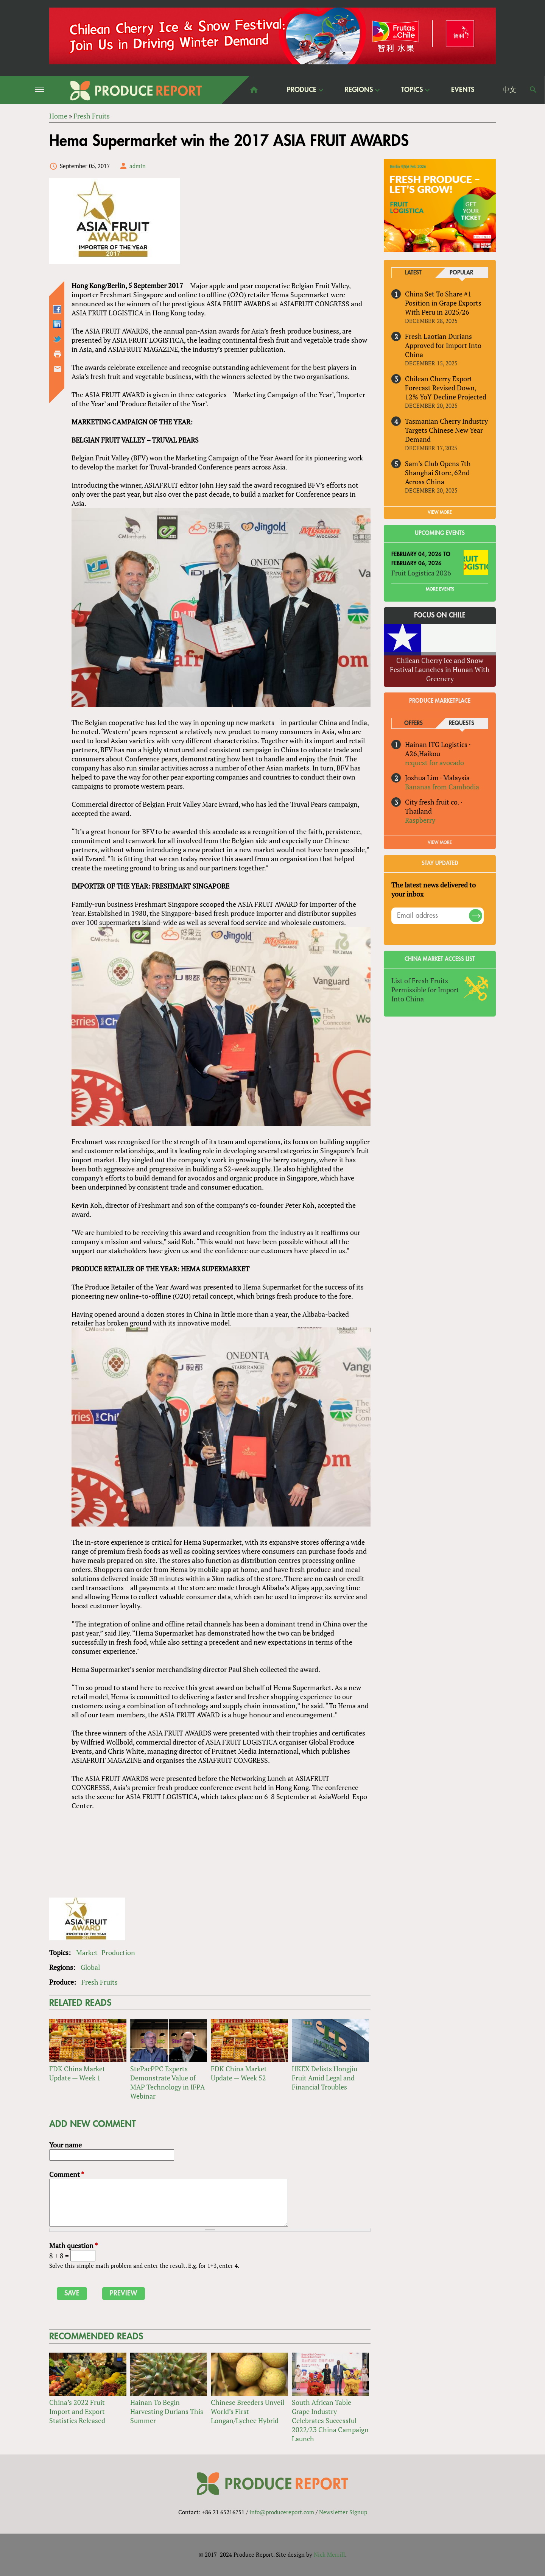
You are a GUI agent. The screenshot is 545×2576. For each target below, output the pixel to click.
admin (137, 166)
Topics (412, 90)
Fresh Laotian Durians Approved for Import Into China (443, 345)
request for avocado (434, 762)
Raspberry (420, 820)
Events (462, 89)
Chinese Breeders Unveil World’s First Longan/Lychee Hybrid (247, 2411)
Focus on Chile (440, 615)
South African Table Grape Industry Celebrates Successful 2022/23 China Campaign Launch (330, 2420)
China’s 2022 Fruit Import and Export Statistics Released (77, 2411)
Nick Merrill (329, 2554)
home (253, 89)
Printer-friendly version (57, 354)
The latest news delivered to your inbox (433, 889)
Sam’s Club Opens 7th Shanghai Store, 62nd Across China (438, 472)
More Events (440, 589)
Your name (65, 2144)
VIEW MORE (440, 512)
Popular (461, 273)
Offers (413, 723)
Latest (413, 273)
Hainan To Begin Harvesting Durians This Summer (166, 2411)
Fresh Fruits (99, 1982)
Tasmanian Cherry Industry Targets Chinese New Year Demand (446, 430)
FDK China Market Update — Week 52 (239, 2073)
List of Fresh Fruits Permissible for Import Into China (425, 989)
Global (90, 1967)
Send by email (57, 368)
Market (87, 1952)
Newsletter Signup (343, 2512)
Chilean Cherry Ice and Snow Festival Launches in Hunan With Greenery (440, 669)
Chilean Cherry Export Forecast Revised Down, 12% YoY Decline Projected (445, 387)
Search (533, 89)
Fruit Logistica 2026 (421, 572)
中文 (509, 89)
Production (118, 1952)
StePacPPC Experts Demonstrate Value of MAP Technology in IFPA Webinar (167, 2082)
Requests (461, 723)
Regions (359, 90)
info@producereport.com (281, 2512)
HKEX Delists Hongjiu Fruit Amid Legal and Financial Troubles (324, 2077)
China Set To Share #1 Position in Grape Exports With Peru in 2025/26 (443, 303)
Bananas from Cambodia (442, 786)
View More (440, 842)
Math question (73, 2245)
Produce (301, 90)
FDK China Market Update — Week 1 (77, 2073)
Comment (66, 2174)
